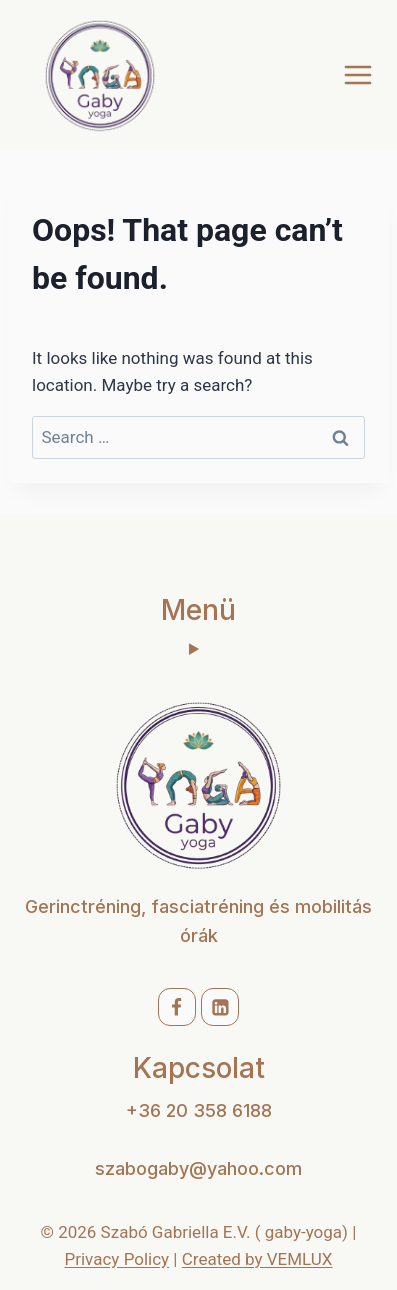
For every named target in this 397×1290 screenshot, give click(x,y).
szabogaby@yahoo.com (198, 1168)
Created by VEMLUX (257, 1259)
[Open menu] (357, 74)
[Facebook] (177, 1007)
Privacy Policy (117, 1259)
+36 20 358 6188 (199, 1110)
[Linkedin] (220, 1007)
